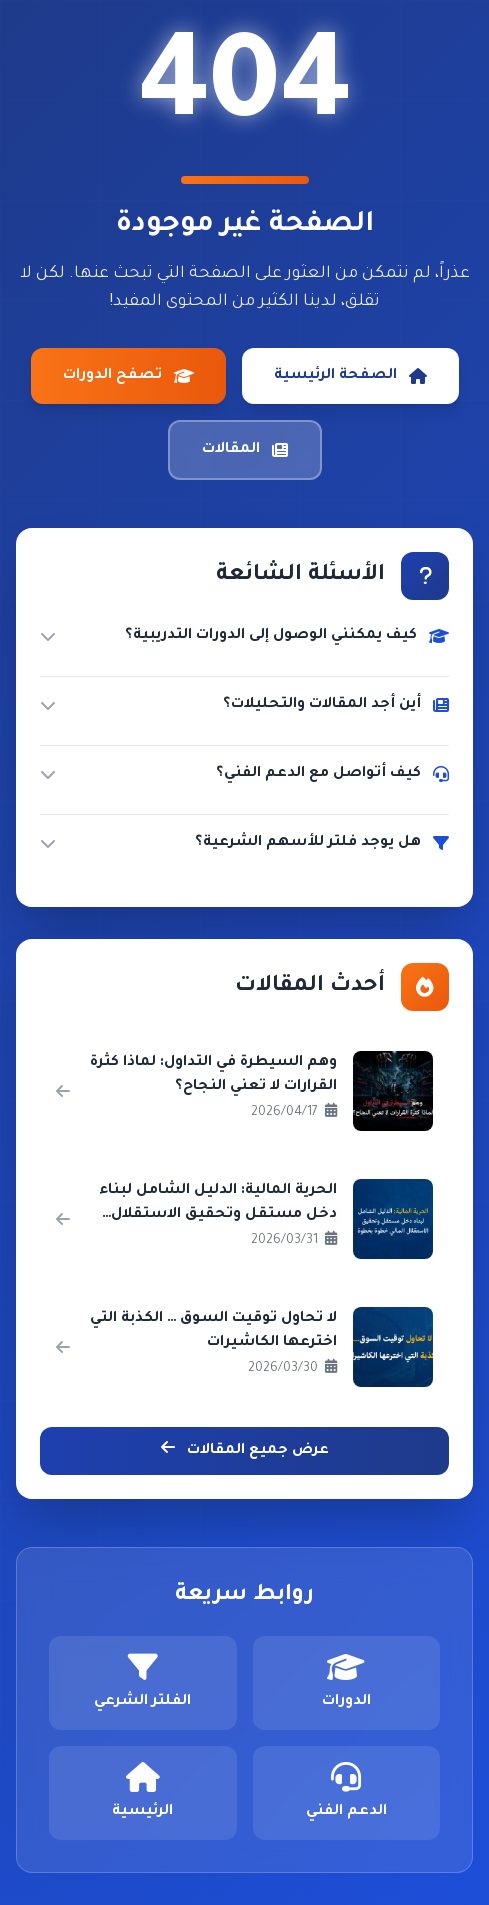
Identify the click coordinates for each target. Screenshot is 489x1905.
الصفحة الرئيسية (350, 376)
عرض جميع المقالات (245, 1449)
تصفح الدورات (128, 376)
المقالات (245, 450)
